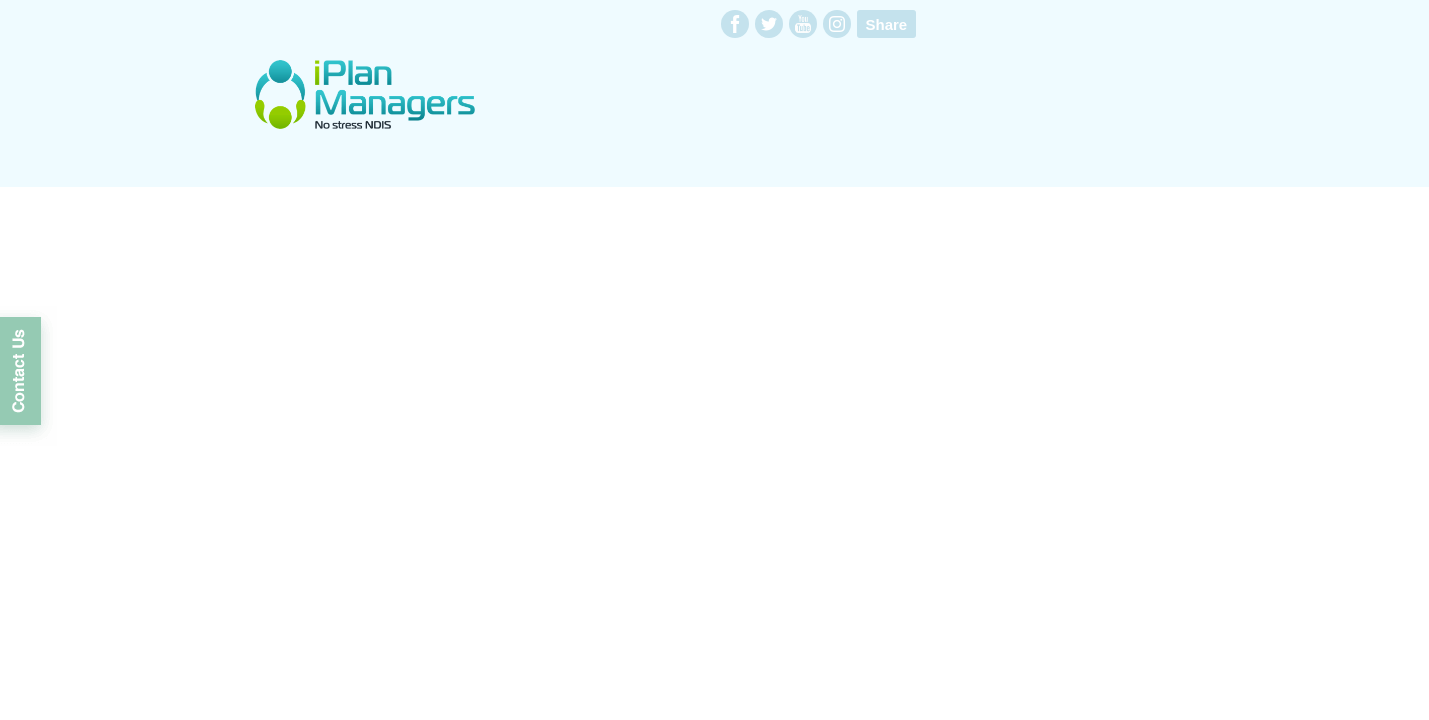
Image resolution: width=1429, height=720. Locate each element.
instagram (837, 24)
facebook (735, 24)
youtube (803, 24)
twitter (769, 24)
